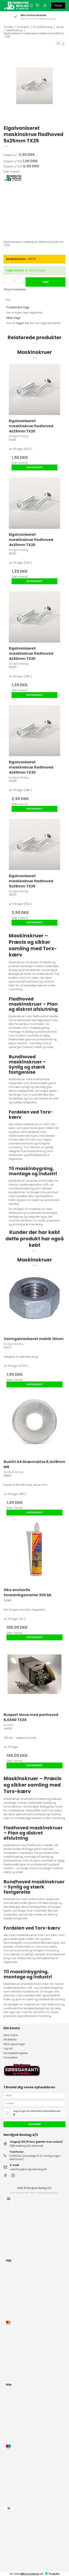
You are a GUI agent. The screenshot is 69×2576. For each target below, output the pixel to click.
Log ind (8, 2048)
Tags (8, 299)
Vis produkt (34, 467)
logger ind (22, 323)
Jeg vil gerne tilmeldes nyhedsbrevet (37, 2112)
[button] (58, 43)
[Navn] (34, 2095)
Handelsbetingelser (15, 2053)
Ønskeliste (10, 2039)
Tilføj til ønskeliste (14, 289)
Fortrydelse (10, 2057)
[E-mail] (34, 2103)
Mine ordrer (10, 2035)
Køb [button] (46, 282)
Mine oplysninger (14, 2044)
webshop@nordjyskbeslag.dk (28, 2169)
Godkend (34, 2124)
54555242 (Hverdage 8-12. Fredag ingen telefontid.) (34, 2157)
